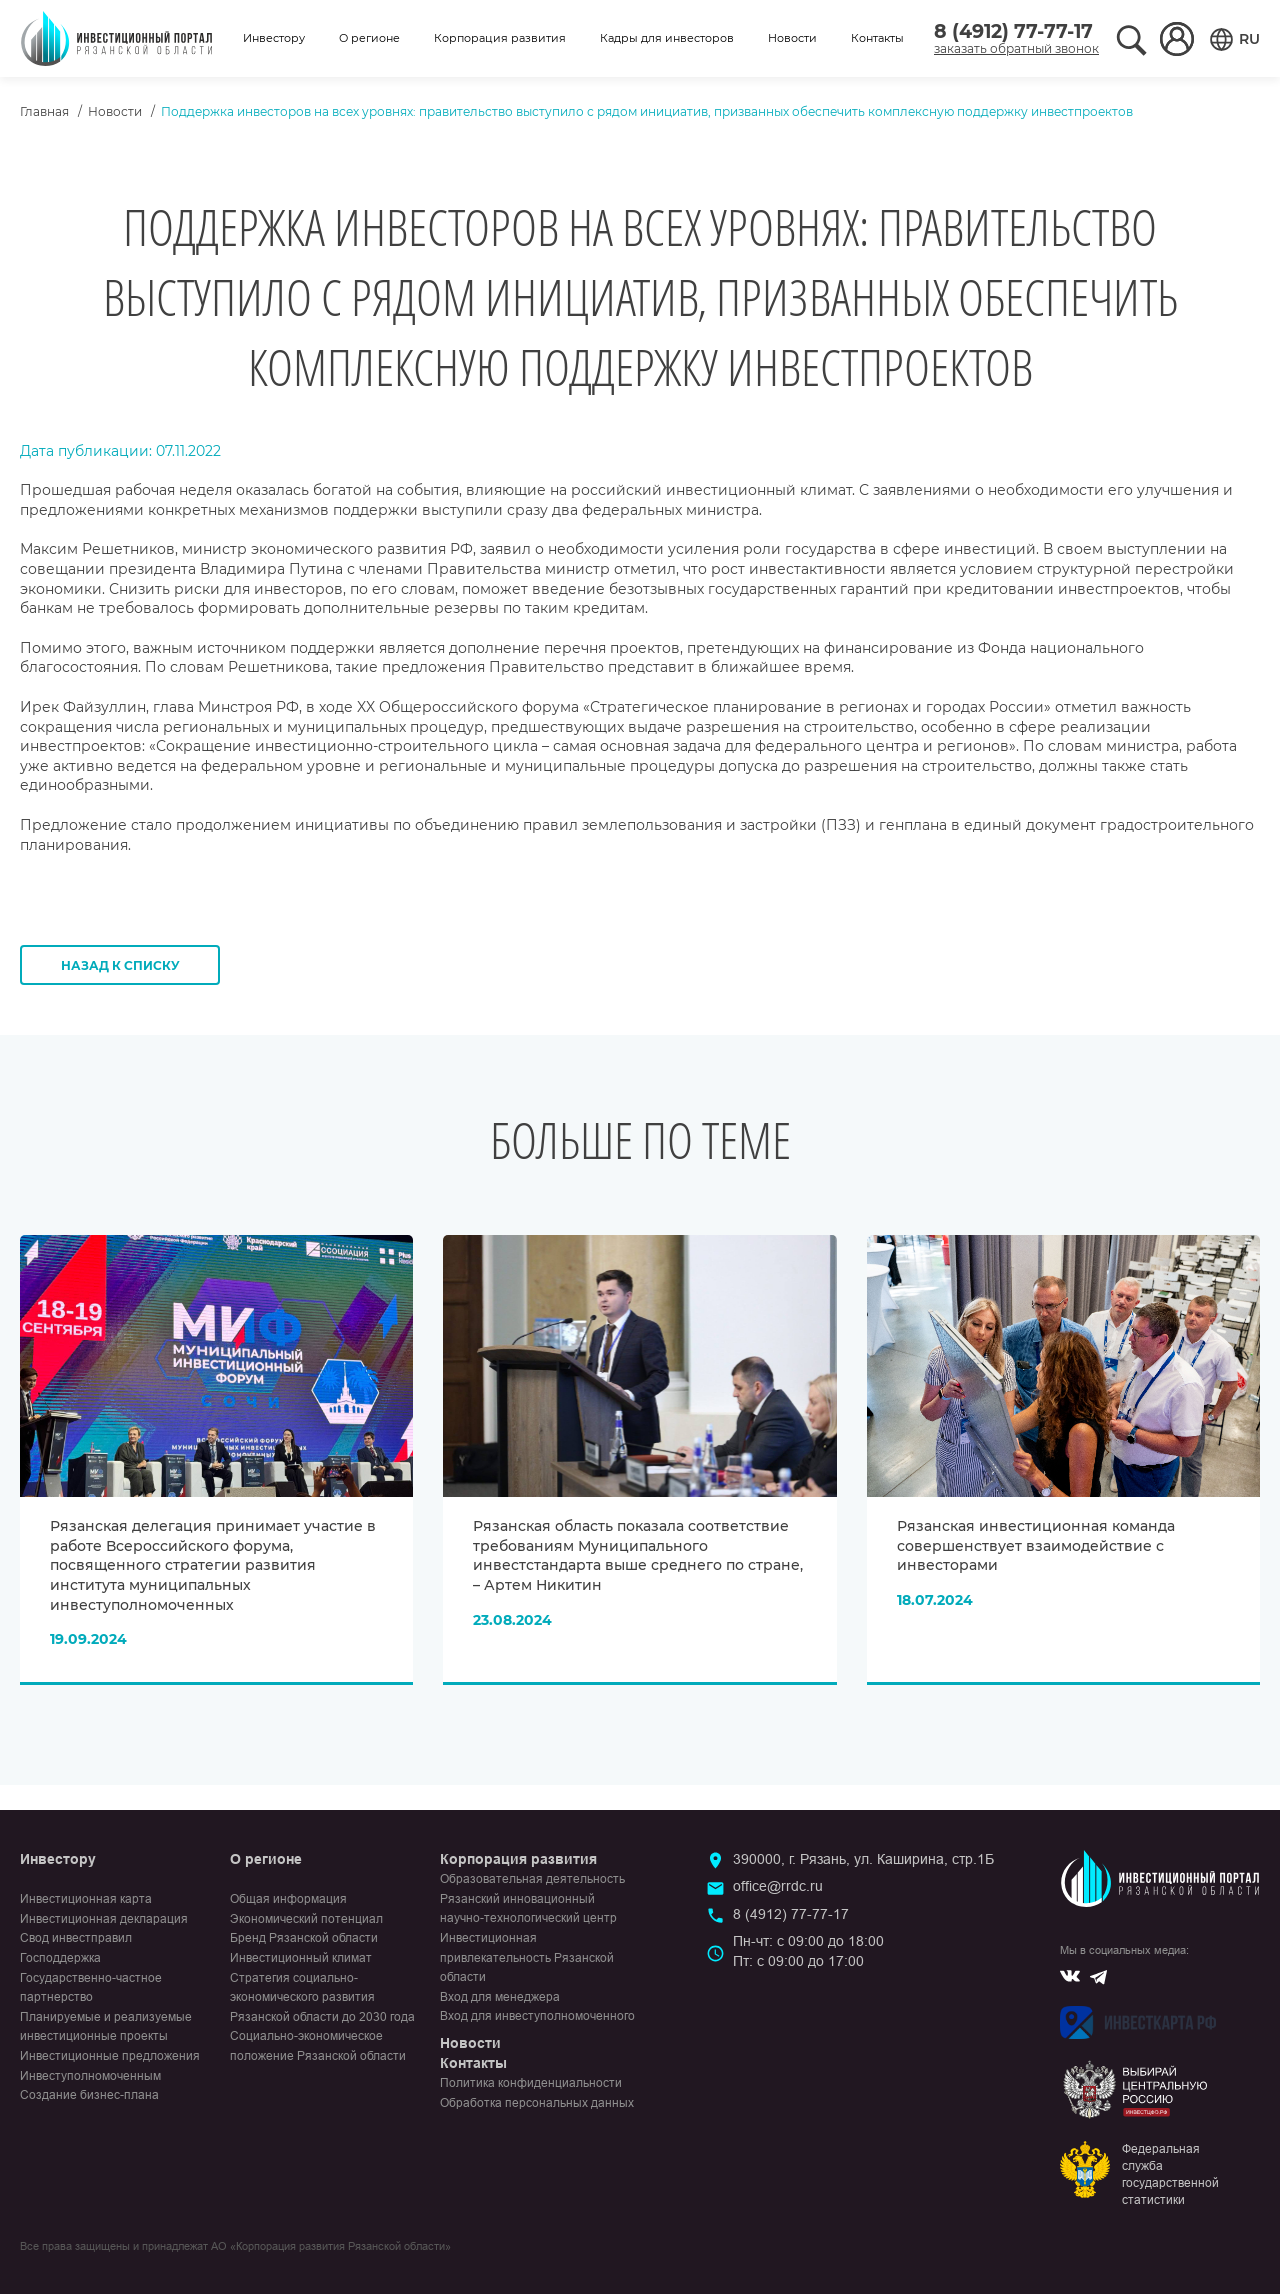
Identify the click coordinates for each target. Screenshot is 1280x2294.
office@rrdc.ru (778, 1886)
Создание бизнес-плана (89, 2095)
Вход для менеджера (500, 1997)
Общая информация (288, 1899)
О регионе (369, 38)
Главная (44, 111)
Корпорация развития (500, 38)
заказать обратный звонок (1016, 48)
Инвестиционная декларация (104, 1919)
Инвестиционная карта (86, 1899)
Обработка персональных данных (537, 2103)
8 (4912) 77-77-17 (1013, 31)
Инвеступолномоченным (90, 2076)
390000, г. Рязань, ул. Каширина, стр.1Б (863, 1859)
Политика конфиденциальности (531, 2083)
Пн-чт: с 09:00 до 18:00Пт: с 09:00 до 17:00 (808, 1951)
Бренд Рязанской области (304, 1938)
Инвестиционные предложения (110, 2056)
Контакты (877, 38)
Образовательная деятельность (532, 1879)
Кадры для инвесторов (667, 38)
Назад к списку (120, 965)
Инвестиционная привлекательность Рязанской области (527, 1957)
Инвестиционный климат (301, 1958)
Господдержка (60, 1958)
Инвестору (274, 38)
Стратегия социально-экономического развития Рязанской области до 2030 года (322, 1997)
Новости (792, 38)
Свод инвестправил (76, 1938)
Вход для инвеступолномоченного (537, 2016)
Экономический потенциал (306, 1919)
